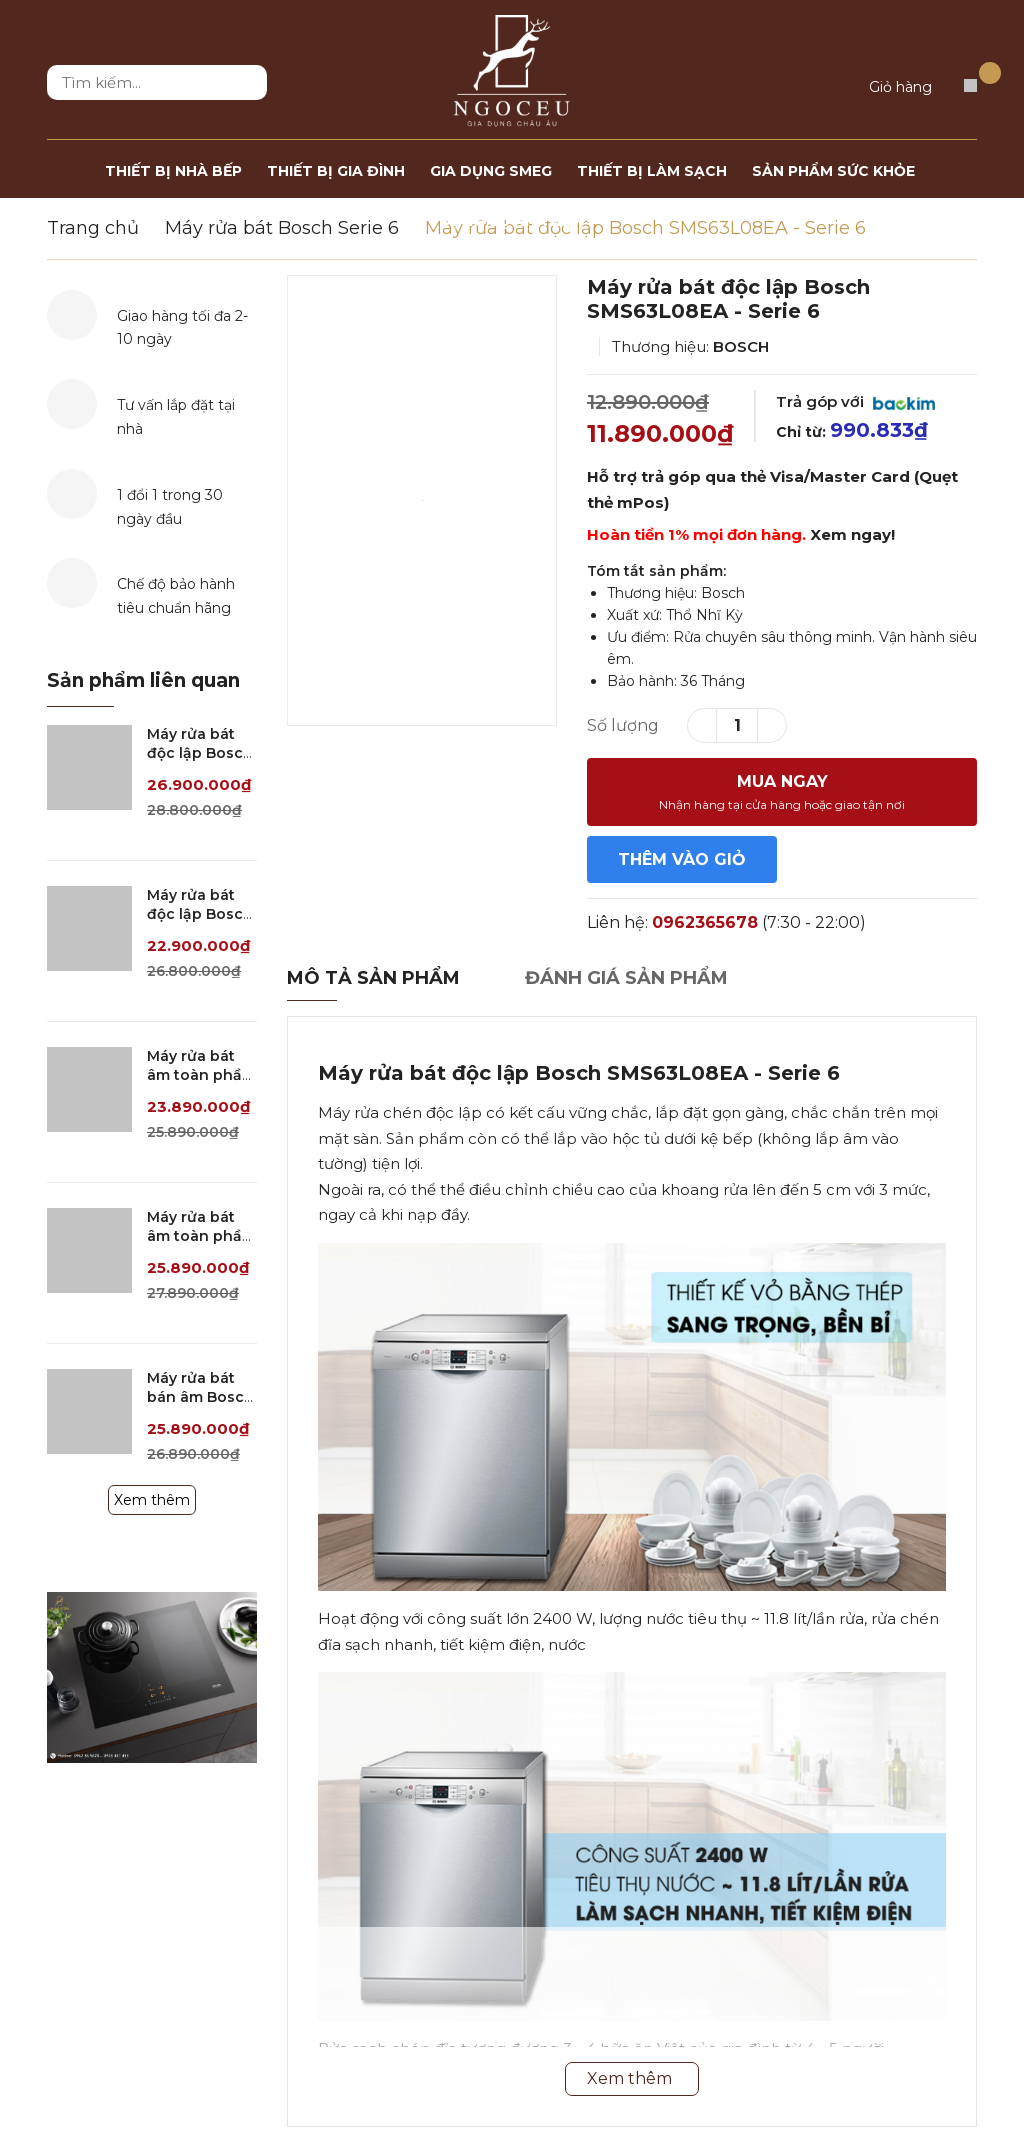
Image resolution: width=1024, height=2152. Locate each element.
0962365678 (705, 922)
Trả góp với (855, 401)
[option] (422, 500)
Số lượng (623, 725)
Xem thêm (152, 1500)
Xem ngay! (852, 534)
